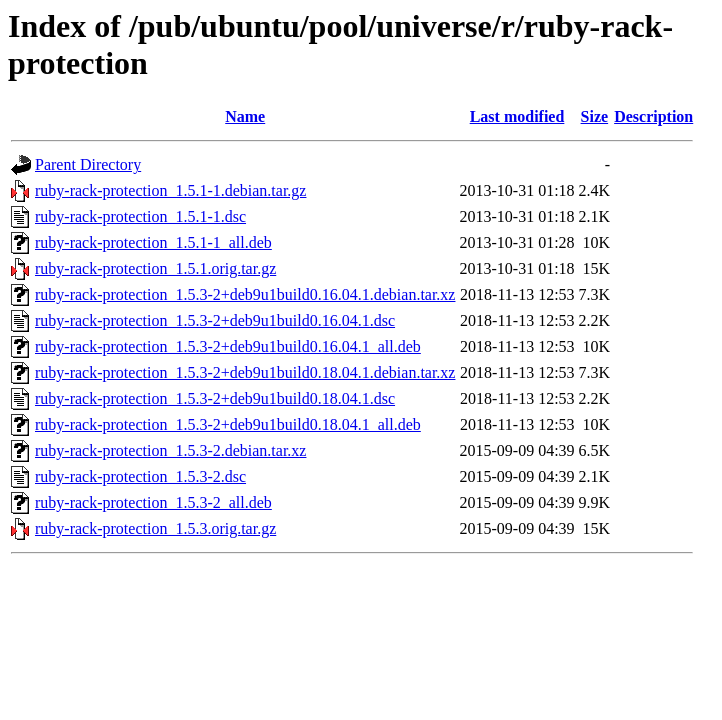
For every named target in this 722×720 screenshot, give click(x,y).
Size (595, 116)
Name (245, 116)
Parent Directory (88, 164)
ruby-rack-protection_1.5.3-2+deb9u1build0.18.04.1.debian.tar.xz (245, 372)
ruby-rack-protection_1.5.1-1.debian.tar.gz (170, 190)
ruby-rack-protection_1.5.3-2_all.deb (153, 502)
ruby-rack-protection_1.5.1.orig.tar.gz (155, 268)
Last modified (517, 116)
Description (653, 116)
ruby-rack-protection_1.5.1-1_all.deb (153, 242)
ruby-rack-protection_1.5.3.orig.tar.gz (155, 528)
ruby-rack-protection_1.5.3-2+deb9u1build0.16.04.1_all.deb (228, 346)
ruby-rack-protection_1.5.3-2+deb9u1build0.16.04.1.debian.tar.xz (245, 294)
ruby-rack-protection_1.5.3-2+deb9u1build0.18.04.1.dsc (215, 398)
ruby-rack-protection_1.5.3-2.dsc (140, 476)
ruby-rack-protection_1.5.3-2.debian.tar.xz (170, 450)
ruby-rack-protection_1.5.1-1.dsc (140, 216)
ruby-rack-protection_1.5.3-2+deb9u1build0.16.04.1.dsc (215, 320)
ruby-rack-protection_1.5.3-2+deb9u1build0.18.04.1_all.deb (228, 424)
